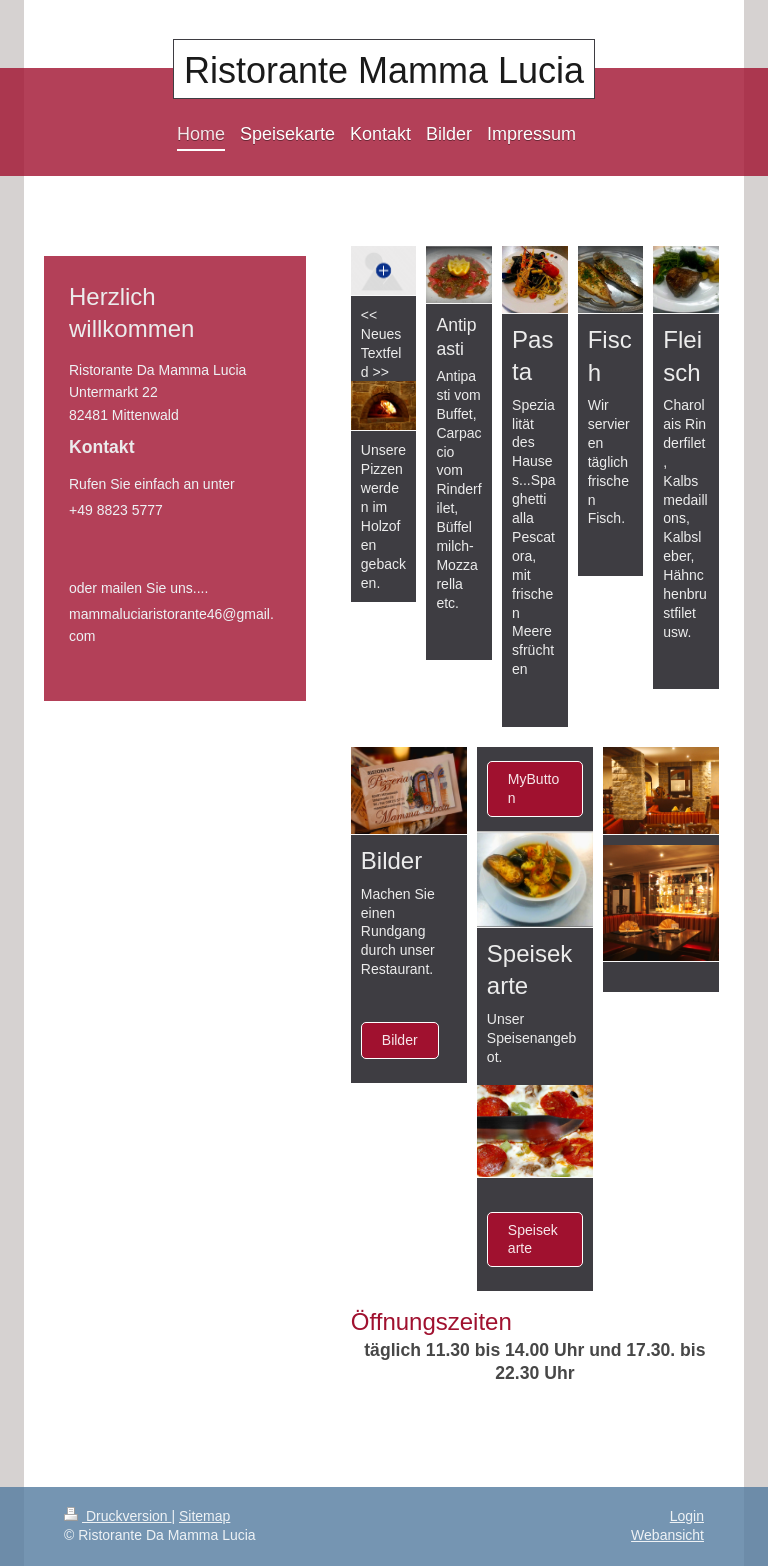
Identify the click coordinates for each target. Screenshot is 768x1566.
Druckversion (117, 1516)
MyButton (533, 788)
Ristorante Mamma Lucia (384, 70)
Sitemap (204, 1516)
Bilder (400, 1040)
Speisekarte (533, 1239)
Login (687, 1516)
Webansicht (667, 1535)
